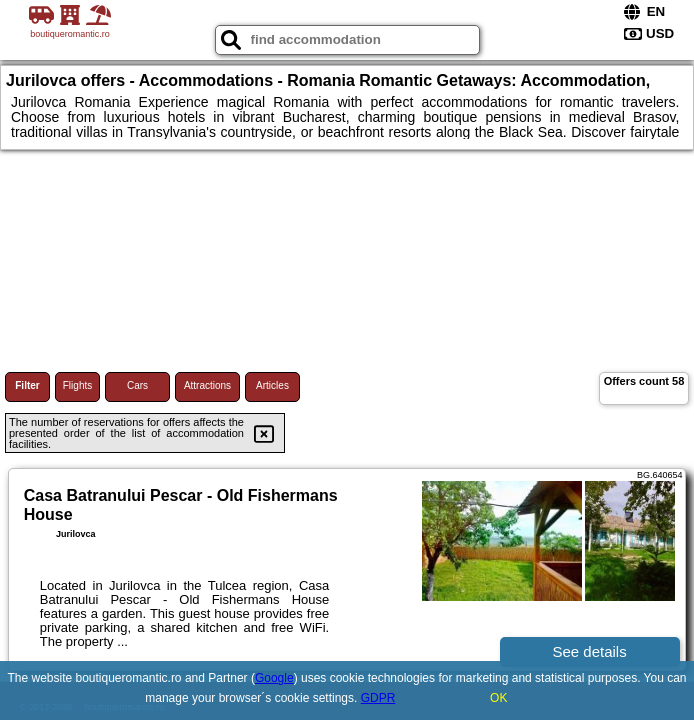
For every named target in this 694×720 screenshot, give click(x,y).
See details (589, 651)
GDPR (378, 698)
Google (274, 678)
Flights (77, 385)
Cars (137, 385)
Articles (272, 385)
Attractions (207, 385)
